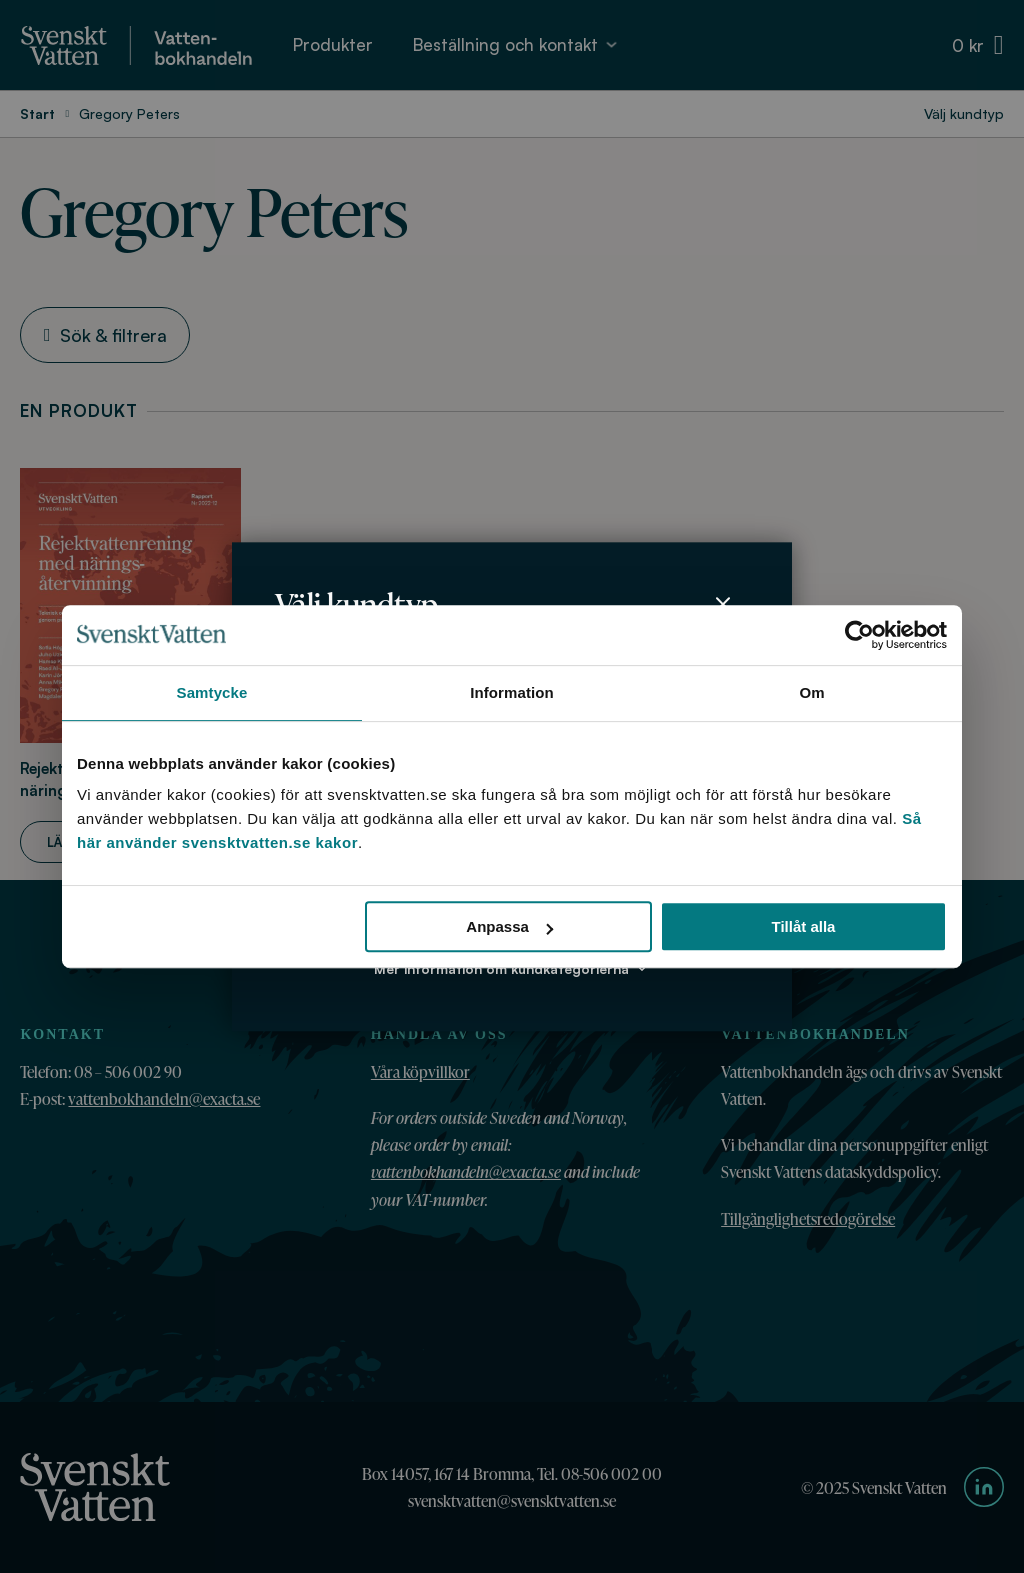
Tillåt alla (803, 926)
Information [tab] (512, 692)
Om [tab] (811, 692)
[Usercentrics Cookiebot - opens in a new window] (859, 635)
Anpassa (509, 926)
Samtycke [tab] (212, 692)
